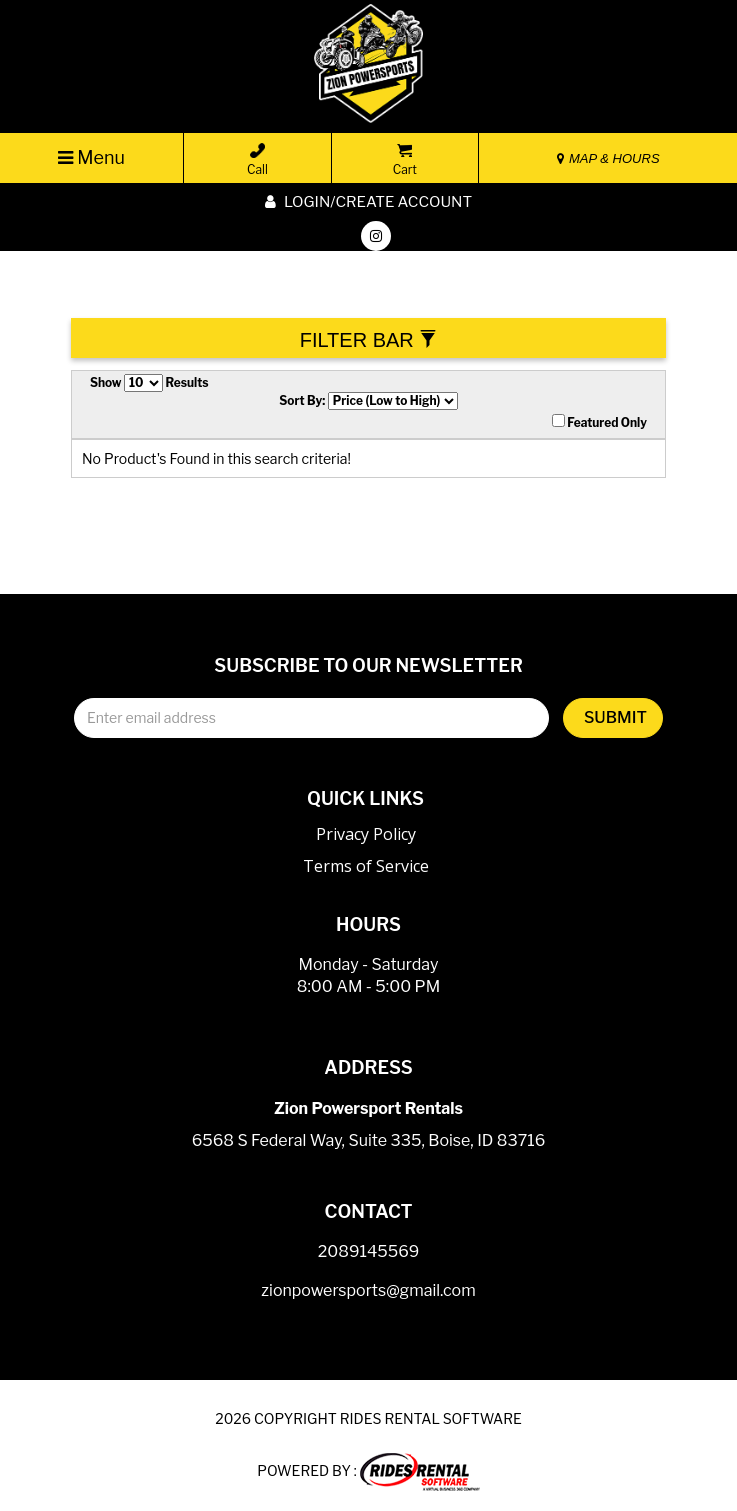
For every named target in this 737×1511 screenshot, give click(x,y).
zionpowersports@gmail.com (368, 1290)
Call (257, 160)
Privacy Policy (366, 834)
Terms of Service (366, 866)
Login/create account (368, 202)
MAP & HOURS (608, 158)
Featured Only (599, 422)
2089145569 (369, 1251)
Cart (405, 160)
